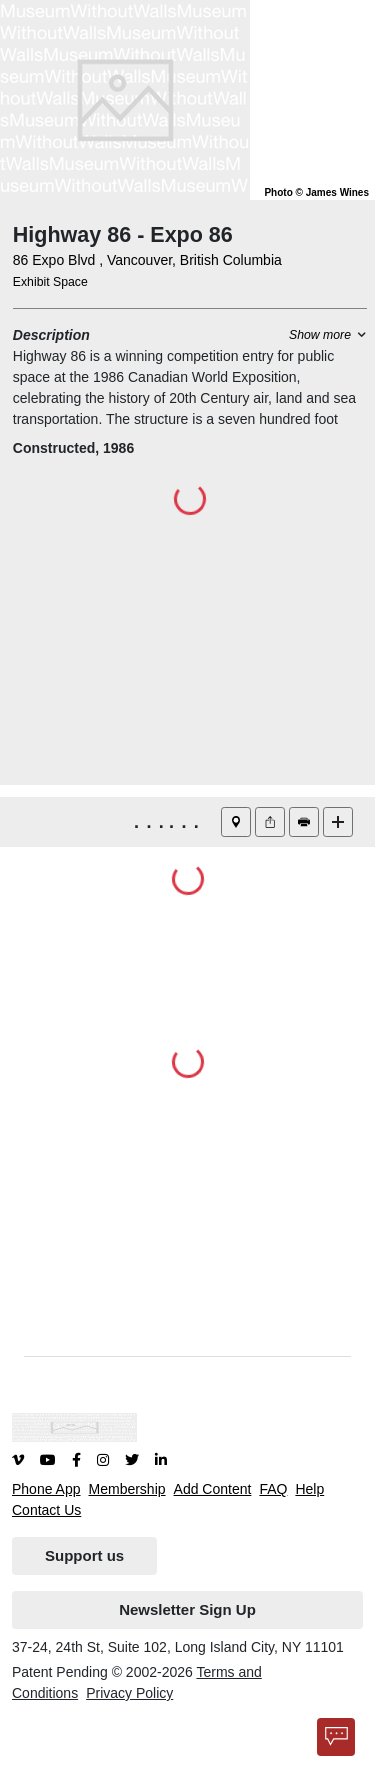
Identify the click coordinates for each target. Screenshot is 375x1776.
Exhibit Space (50, 282)
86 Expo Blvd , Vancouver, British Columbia (147, 260)
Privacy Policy (129, 1693)
